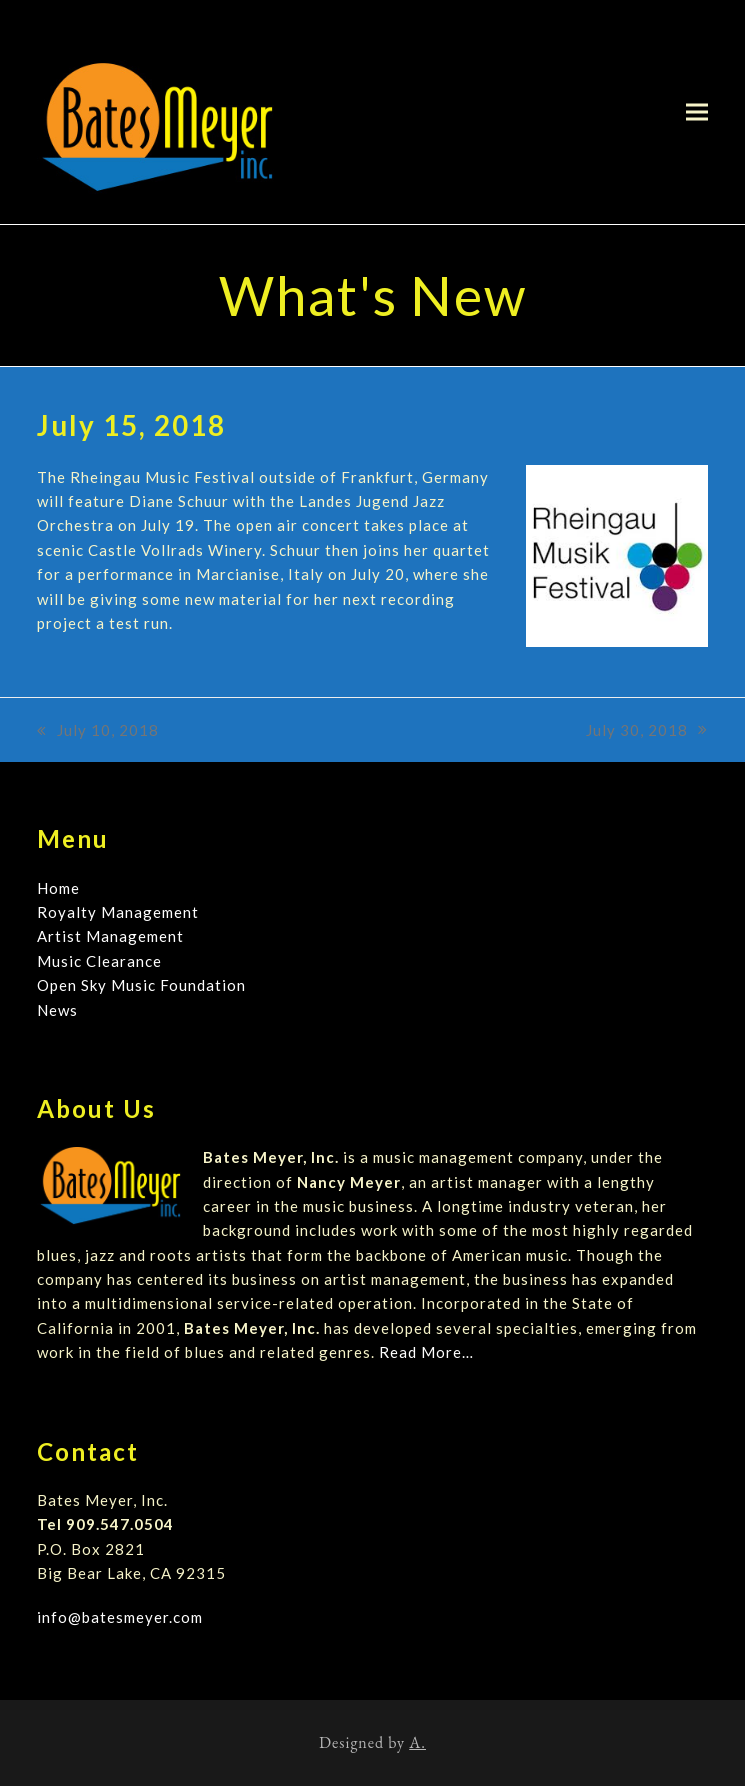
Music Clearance (99, 961)
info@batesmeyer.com (120, 1617)
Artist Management (110, 936)
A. (417, 1742)
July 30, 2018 (647, 731)
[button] (697, 111)
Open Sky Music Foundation (141, 985)
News (57, 1010)
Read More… (426, 1352)
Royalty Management (118, 912)
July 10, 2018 (98, 731)
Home (58, 888)
